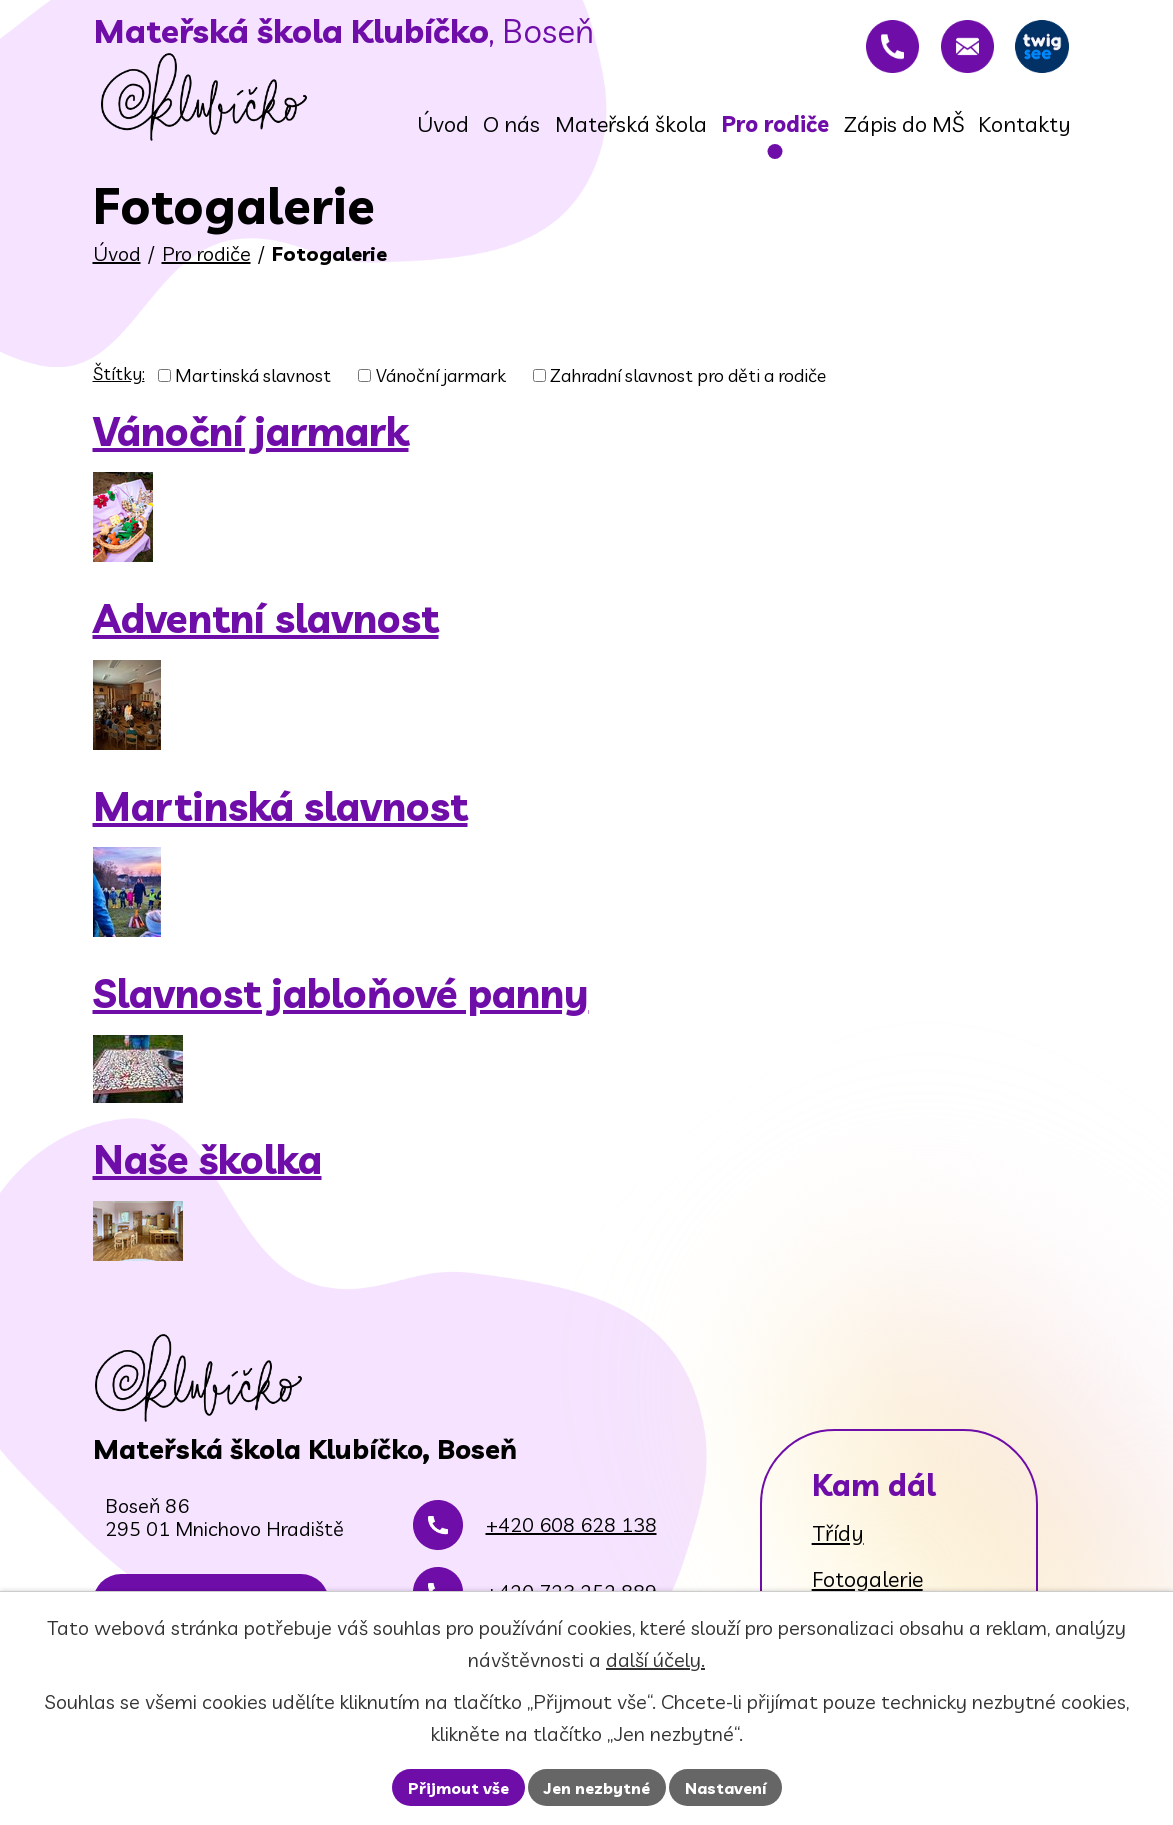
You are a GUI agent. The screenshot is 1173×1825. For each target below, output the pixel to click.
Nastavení (725, 1788)
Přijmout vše (458, 1788)
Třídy (838, 1540)
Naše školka (207, 1166)
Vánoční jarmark (441, 382)
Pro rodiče (206, 260)
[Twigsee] (1039, 50)
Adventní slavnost (266, 625)
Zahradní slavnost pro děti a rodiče (688, 382)
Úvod (117, 260)
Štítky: (119, 380)
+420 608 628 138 (571, 1556)
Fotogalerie (867, 1586)
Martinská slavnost (253, 382)
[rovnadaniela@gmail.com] (957, 50)
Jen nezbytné (597, 1788)
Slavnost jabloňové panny (341, 1000)
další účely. (655, 1659)
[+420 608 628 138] (876, 50)
